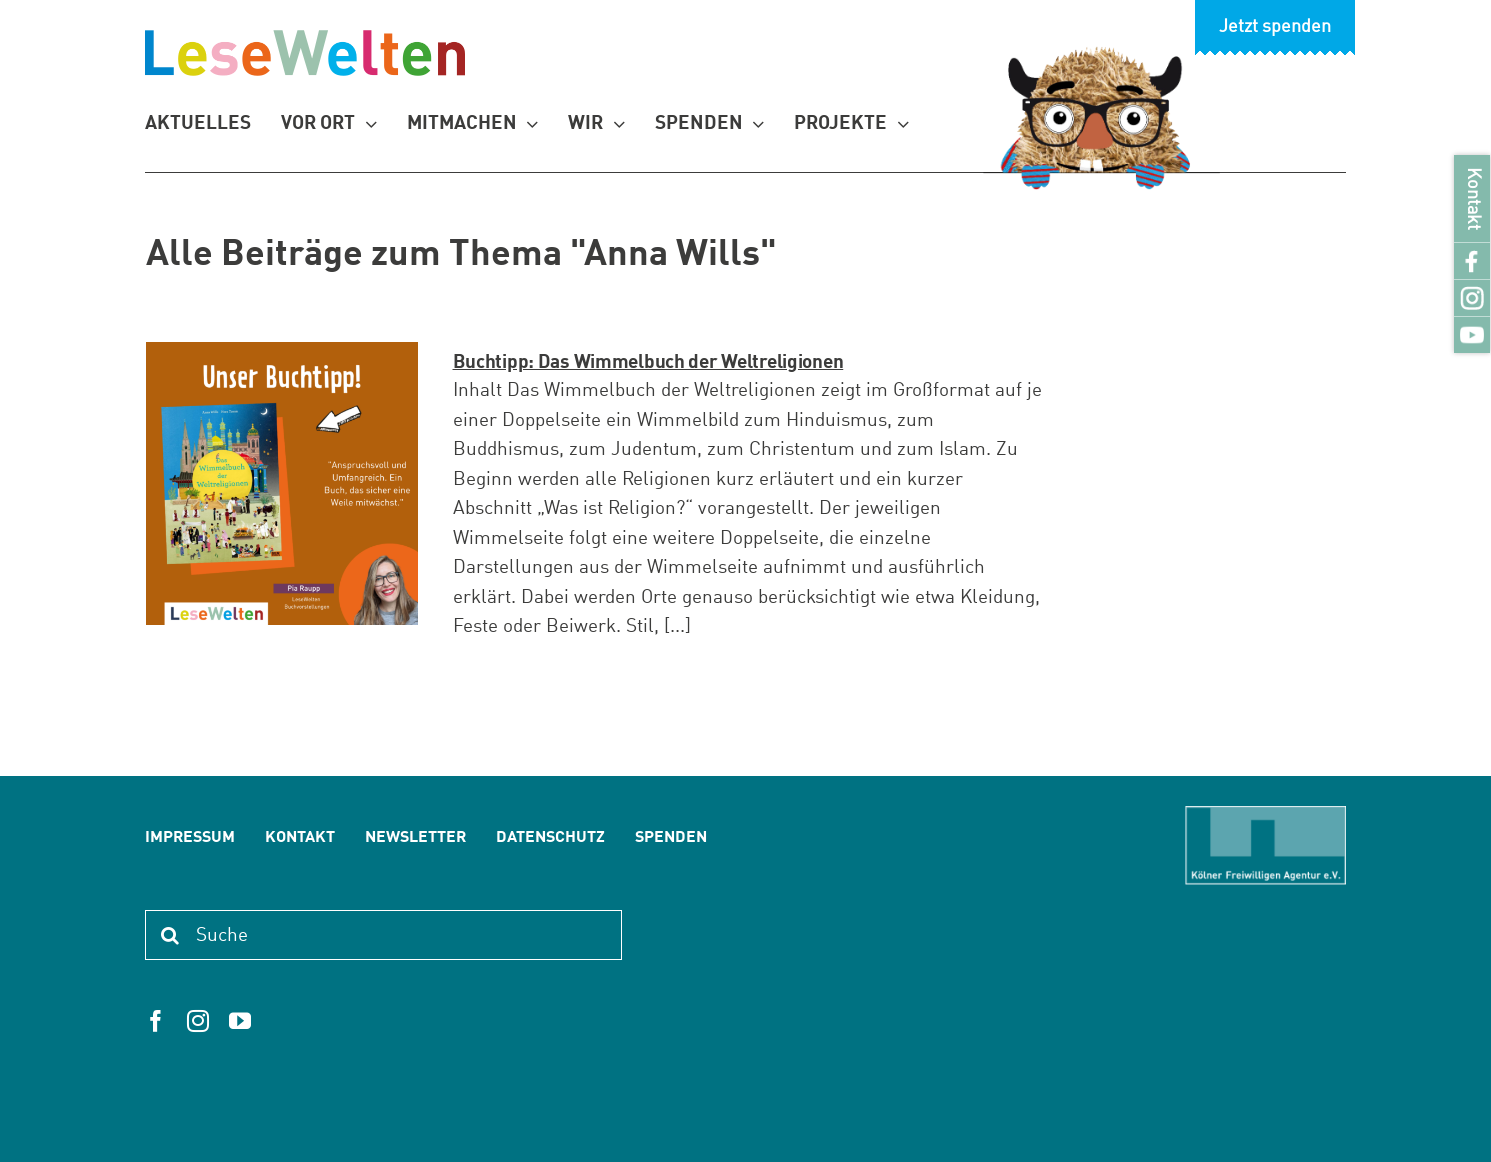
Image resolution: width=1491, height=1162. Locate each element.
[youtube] (240, 1021)
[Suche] (383, 935)
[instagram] (198, 1021)
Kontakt (1472, 198)
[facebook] (156, 1021)
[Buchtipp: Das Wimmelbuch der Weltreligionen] (282, 483)
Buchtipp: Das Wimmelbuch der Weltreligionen (648, 362)
